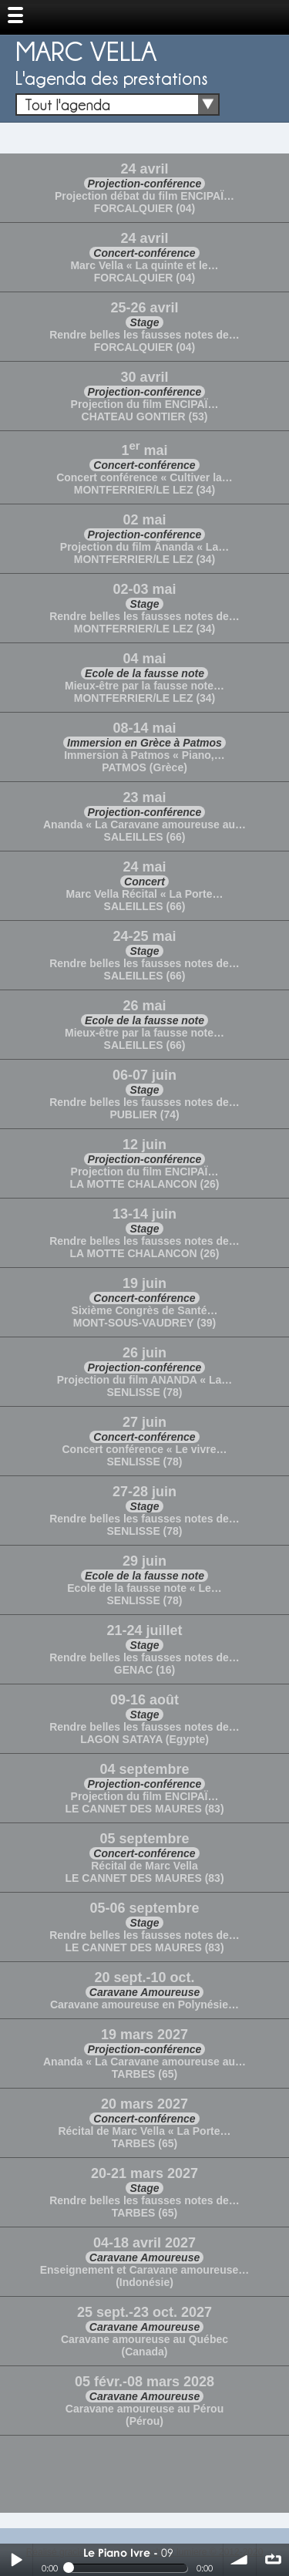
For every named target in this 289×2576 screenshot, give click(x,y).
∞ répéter (273, 2560)
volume (239, 2560)
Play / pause (16, 2560)
